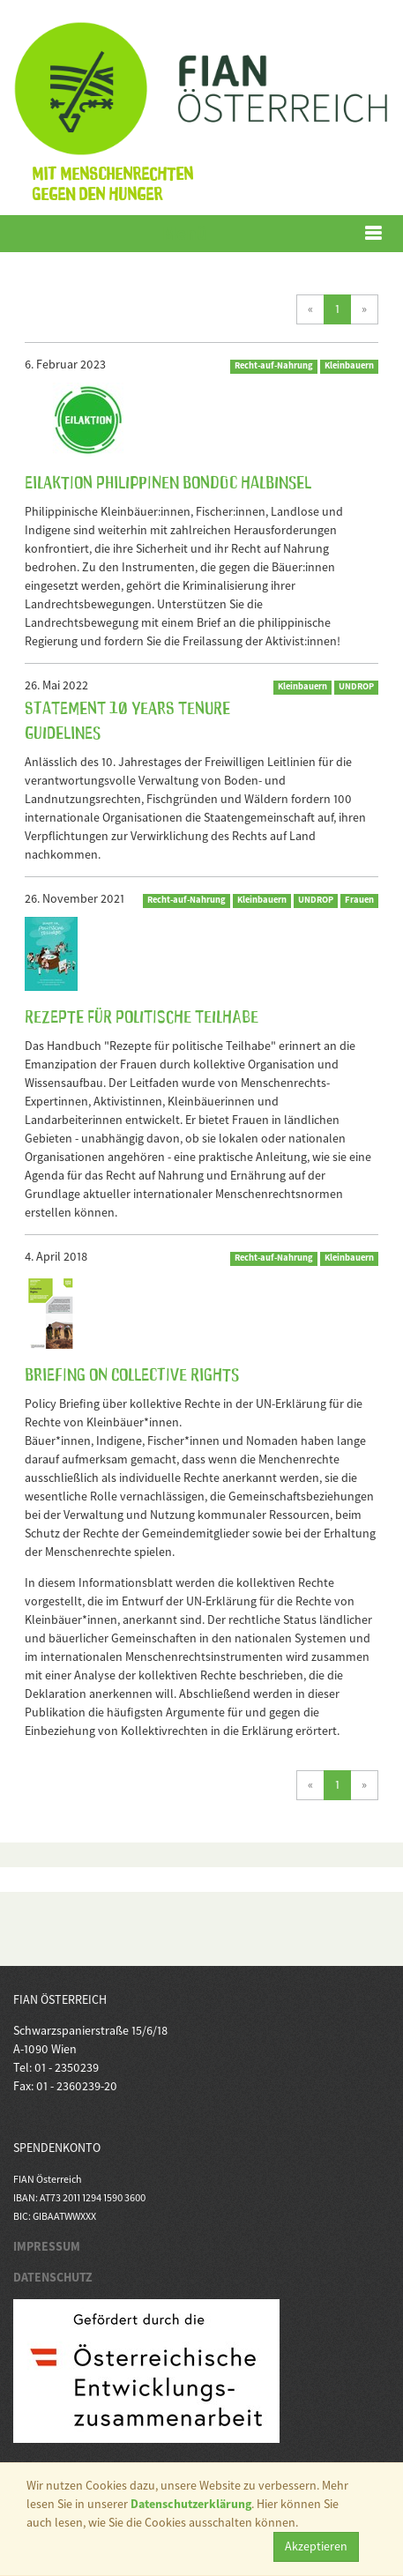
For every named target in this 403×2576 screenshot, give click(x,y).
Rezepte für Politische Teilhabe (141, 1014)
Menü (184, 233)
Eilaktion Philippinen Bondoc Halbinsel (168, 480)
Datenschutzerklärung (191, 2504)
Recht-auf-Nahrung (274, 365)
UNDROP (356, 686)
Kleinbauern (349, 365)
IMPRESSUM (46, 2246)
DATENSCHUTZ (53, 2277)
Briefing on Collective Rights (132, 1372)
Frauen (359, 899)
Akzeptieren (316, 2546)
